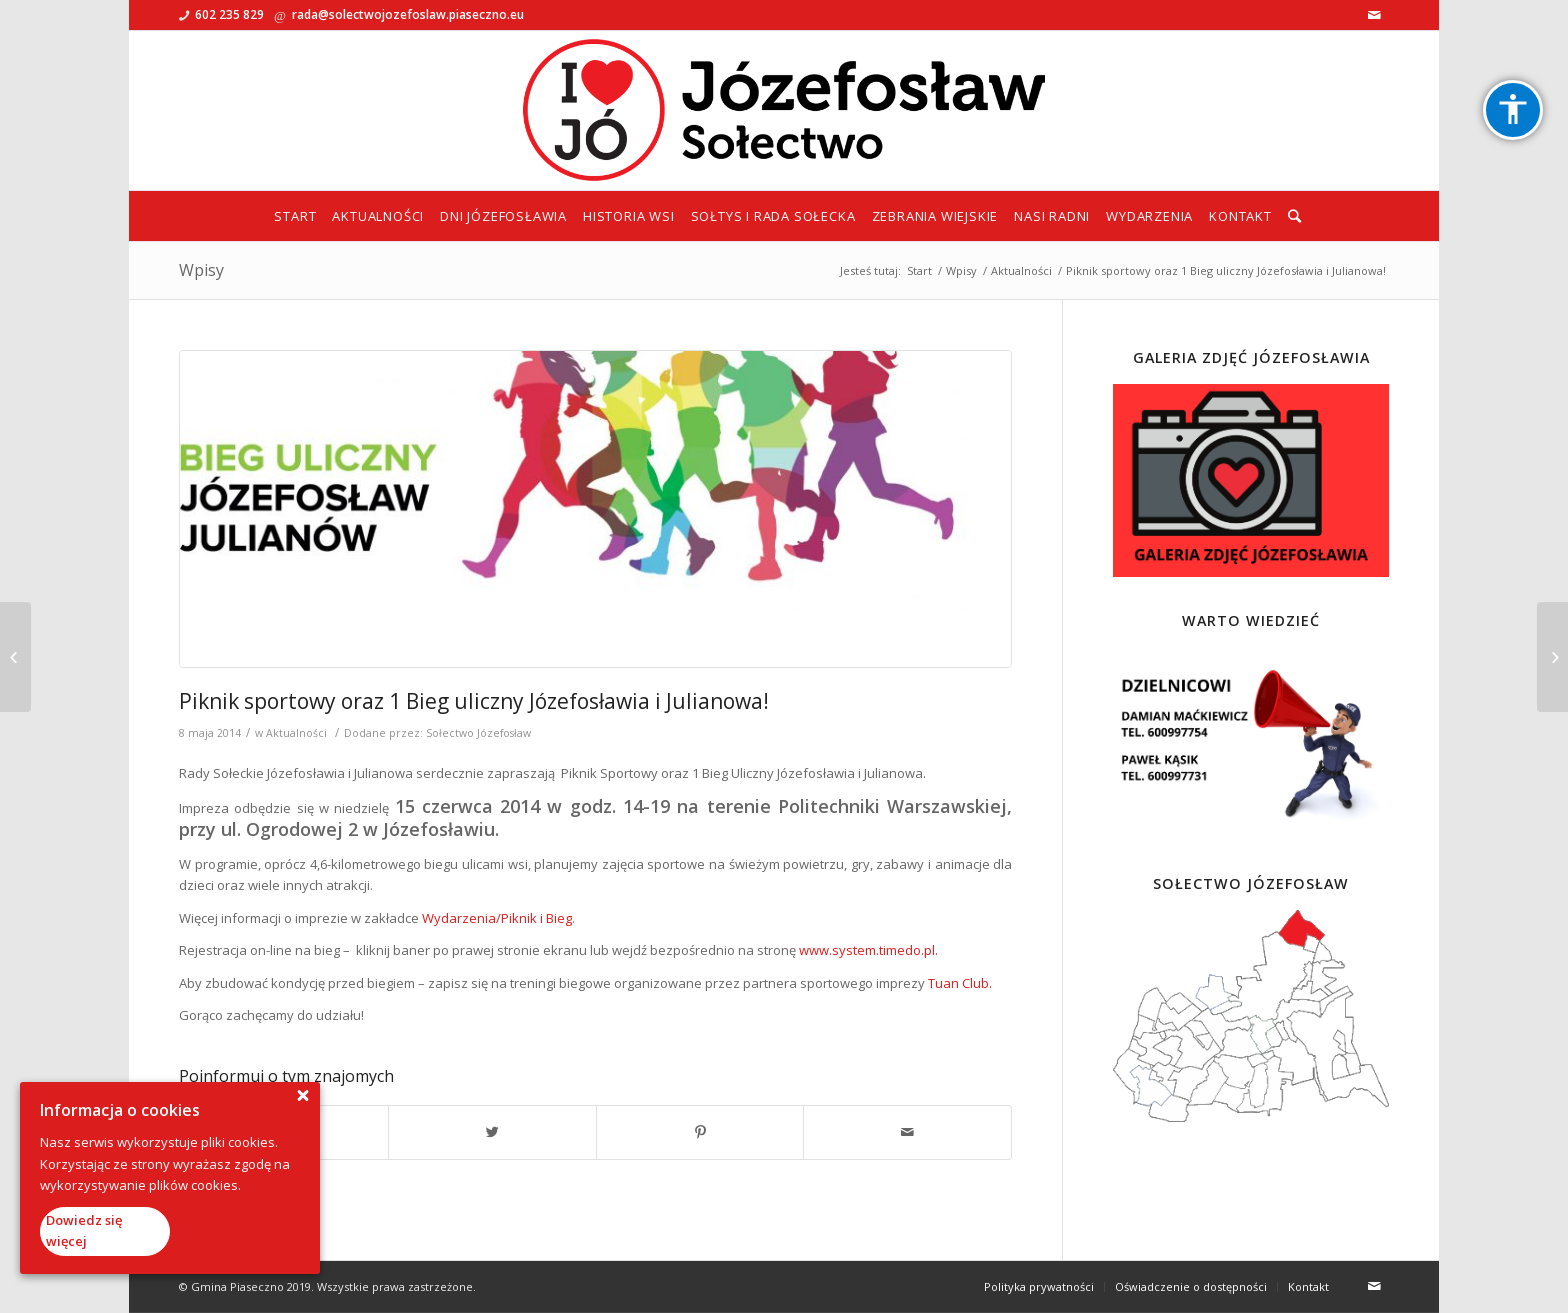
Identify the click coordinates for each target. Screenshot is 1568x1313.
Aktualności (1021, 270)
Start (919, 270)
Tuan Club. (960, 983)
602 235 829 (229, 14)
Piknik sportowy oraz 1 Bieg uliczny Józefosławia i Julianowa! (474, 701)
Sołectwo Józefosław (478, 733)
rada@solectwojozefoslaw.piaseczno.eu (408, 14)
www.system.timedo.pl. (868, 950)
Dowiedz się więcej (84, 1230)
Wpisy (201, 270)
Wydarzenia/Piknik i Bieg (497, 918)
